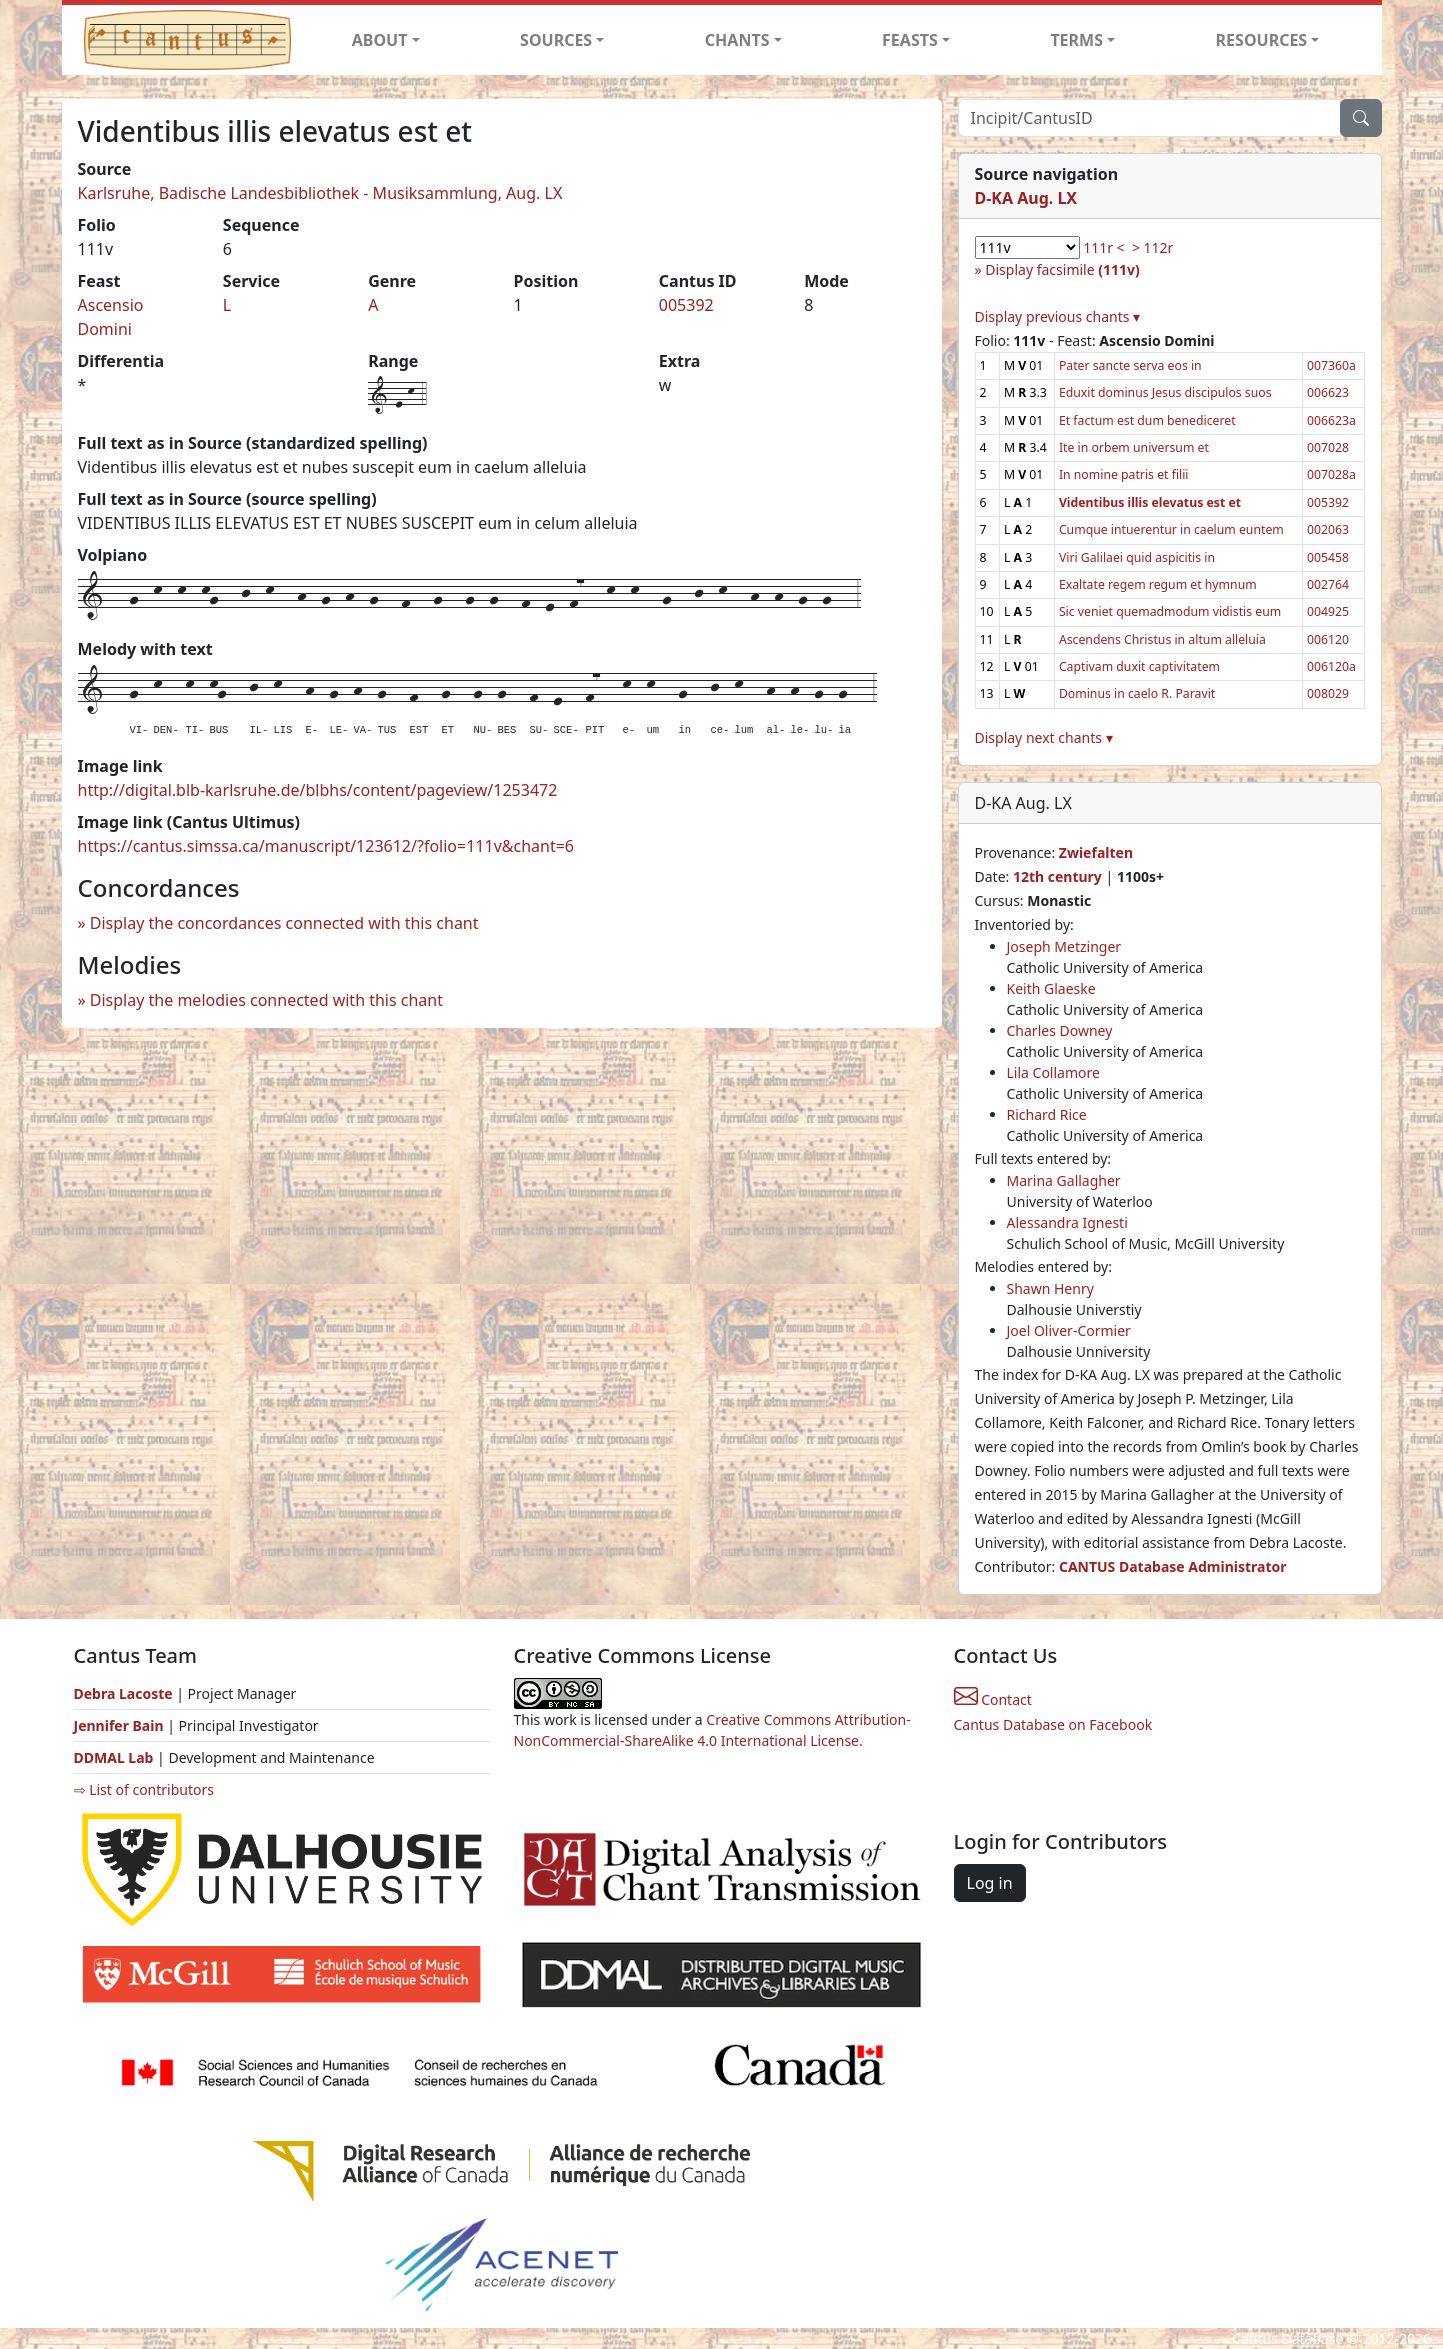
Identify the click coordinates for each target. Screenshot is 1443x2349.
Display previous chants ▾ (1058, 316)
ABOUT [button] (380, 40)
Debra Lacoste (123, 1693)
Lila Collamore (1053, 1072)
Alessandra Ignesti (1067, 1222)
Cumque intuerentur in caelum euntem (1171, 529)
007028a (1331, 474)
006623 (1328, 392)
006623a (1331, 420)
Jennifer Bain (121, 1725)
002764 (1328, 584)
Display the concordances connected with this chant (284, 923)
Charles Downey (1060, 1030)
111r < (1103, 247)
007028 (1328, 447)
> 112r (1152, 247)
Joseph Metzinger (1064, 946)
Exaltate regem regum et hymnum (1158, 584)
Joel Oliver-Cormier (1069, 1330)
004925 (1328, 611)
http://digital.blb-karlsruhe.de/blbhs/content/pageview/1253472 (318, 790)
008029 (1328, 693)
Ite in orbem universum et (1134, 447)
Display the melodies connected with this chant (266, 1000)
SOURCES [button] (556, 40)
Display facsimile (1062, 269)
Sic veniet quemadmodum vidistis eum (1170, 611)
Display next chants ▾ (1044, 737)
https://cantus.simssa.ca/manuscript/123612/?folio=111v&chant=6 (326, 846)
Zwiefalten (1096, 852)
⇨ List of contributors (144, 1789)
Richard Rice (1047, 1114)
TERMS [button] (1076, 40)
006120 (1328, 639)
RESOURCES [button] (1262, 40)
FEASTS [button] (910, 40)
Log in (990, 1883)
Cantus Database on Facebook (1053, 1724)
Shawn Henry (1050, 1288)
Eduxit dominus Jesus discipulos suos (1165, 392)
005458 (1328, 557)
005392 (686, 305)
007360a (1331, 365)
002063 (1328, 529)
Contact (993, 1699)
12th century (1057, 876)
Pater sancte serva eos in (1130, 365)
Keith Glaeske (1051, 988)
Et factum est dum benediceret (1147, 420)
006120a (1331, 666)
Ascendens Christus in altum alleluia (1162, 639)
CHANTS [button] (737, 40)
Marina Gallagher (1064, 1180)
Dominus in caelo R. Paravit (1137, 693)
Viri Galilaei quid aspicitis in (1137, 557)
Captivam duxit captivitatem (1139, 666)
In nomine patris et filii (1124, 474)
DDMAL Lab (114, 1757)
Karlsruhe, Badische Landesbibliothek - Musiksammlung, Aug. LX (320, 193)
